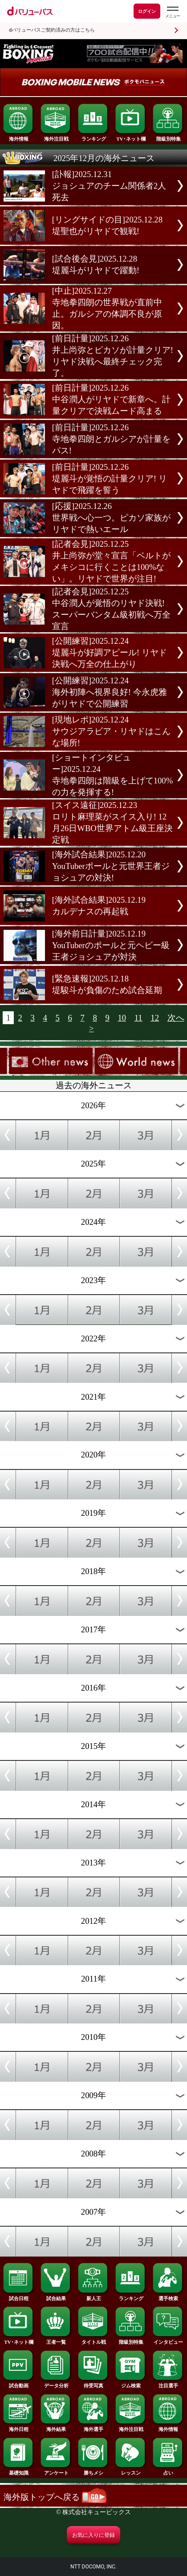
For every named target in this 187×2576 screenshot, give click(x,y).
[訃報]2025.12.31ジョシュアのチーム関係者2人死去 (109, 186)
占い (168, 2470)
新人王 (93, 2296)
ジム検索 (131, 2383)
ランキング (93, 136)
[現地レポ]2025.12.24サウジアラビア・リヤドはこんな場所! (111, 731)
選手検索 (168, 2296)
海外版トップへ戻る (55, 2497)
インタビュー (168, 2340)
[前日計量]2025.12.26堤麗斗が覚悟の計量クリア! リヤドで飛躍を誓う (109, 478)
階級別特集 (168, 136)
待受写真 (93, 2383)
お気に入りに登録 (93, 2535)
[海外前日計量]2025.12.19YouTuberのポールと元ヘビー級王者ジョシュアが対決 (111, 945)
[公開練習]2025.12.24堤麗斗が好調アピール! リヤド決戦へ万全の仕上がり (109, 652)
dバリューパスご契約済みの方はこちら (52, 30)
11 (138, 1017)
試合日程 (19, 2296)
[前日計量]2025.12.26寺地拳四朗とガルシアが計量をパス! (111, 439)
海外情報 (19, 136)
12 (154, 1017)
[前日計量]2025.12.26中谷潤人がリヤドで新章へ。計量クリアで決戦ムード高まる (111, 399)
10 (122, 1017)
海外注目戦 (56, 136)
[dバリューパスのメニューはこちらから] (172, 12)
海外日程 (19, 2427)
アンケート (56, 2470)
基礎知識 (19, 2470)
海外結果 (56, 2427)
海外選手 (93, 2427)
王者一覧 (56, 2340)
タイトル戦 (93, 2340)
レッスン (131, 2470)
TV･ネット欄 (131, 136)
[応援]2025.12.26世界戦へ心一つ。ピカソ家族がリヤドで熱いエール (111, 517)
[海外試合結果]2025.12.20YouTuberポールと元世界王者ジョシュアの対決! (111, 866)
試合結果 (56, 2296)
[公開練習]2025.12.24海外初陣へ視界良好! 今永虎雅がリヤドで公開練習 (109, 692)
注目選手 (168, 2383)
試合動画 (19, 2383)
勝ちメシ (93, 2470)
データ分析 (56, 2383)
